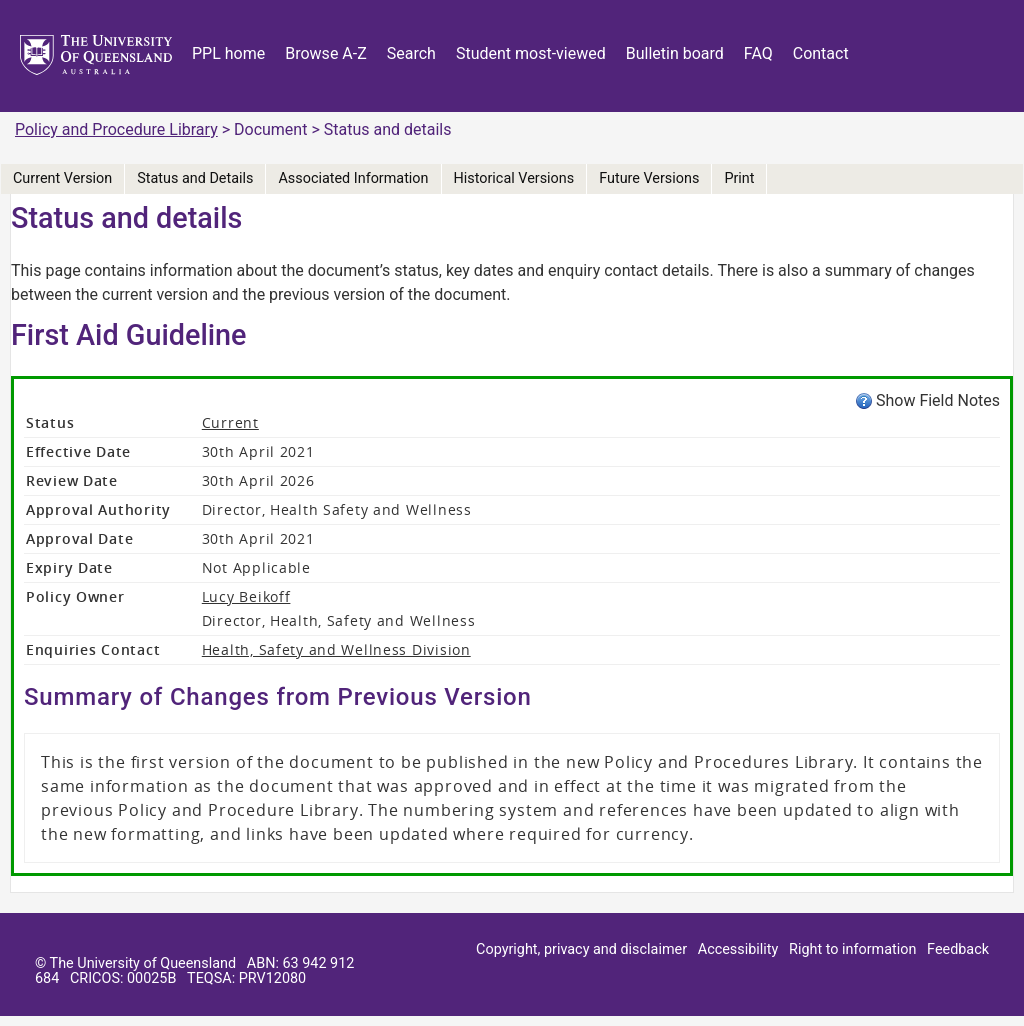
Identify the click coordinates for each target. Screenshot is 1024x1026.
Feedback (958, 949)
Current (230, 422)
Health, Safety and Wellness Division (336, 649)
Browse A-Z (326, 53)
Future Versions (649, 178)
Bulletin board (675, 53)
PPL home (228, 53)
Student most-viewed (531, 53)
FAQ (758, 53)
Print (739, 178)
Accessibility (738, 949)
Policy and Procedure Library (116, 129)
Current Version (62, 178)
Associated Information (353, 178)
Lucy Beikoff (246, 596)
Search (411, 53)
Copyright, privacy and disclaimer (581, 949)
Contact (821, 53)
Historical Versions (514, 178)
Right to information (852, 949)
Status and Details (195, 178)
